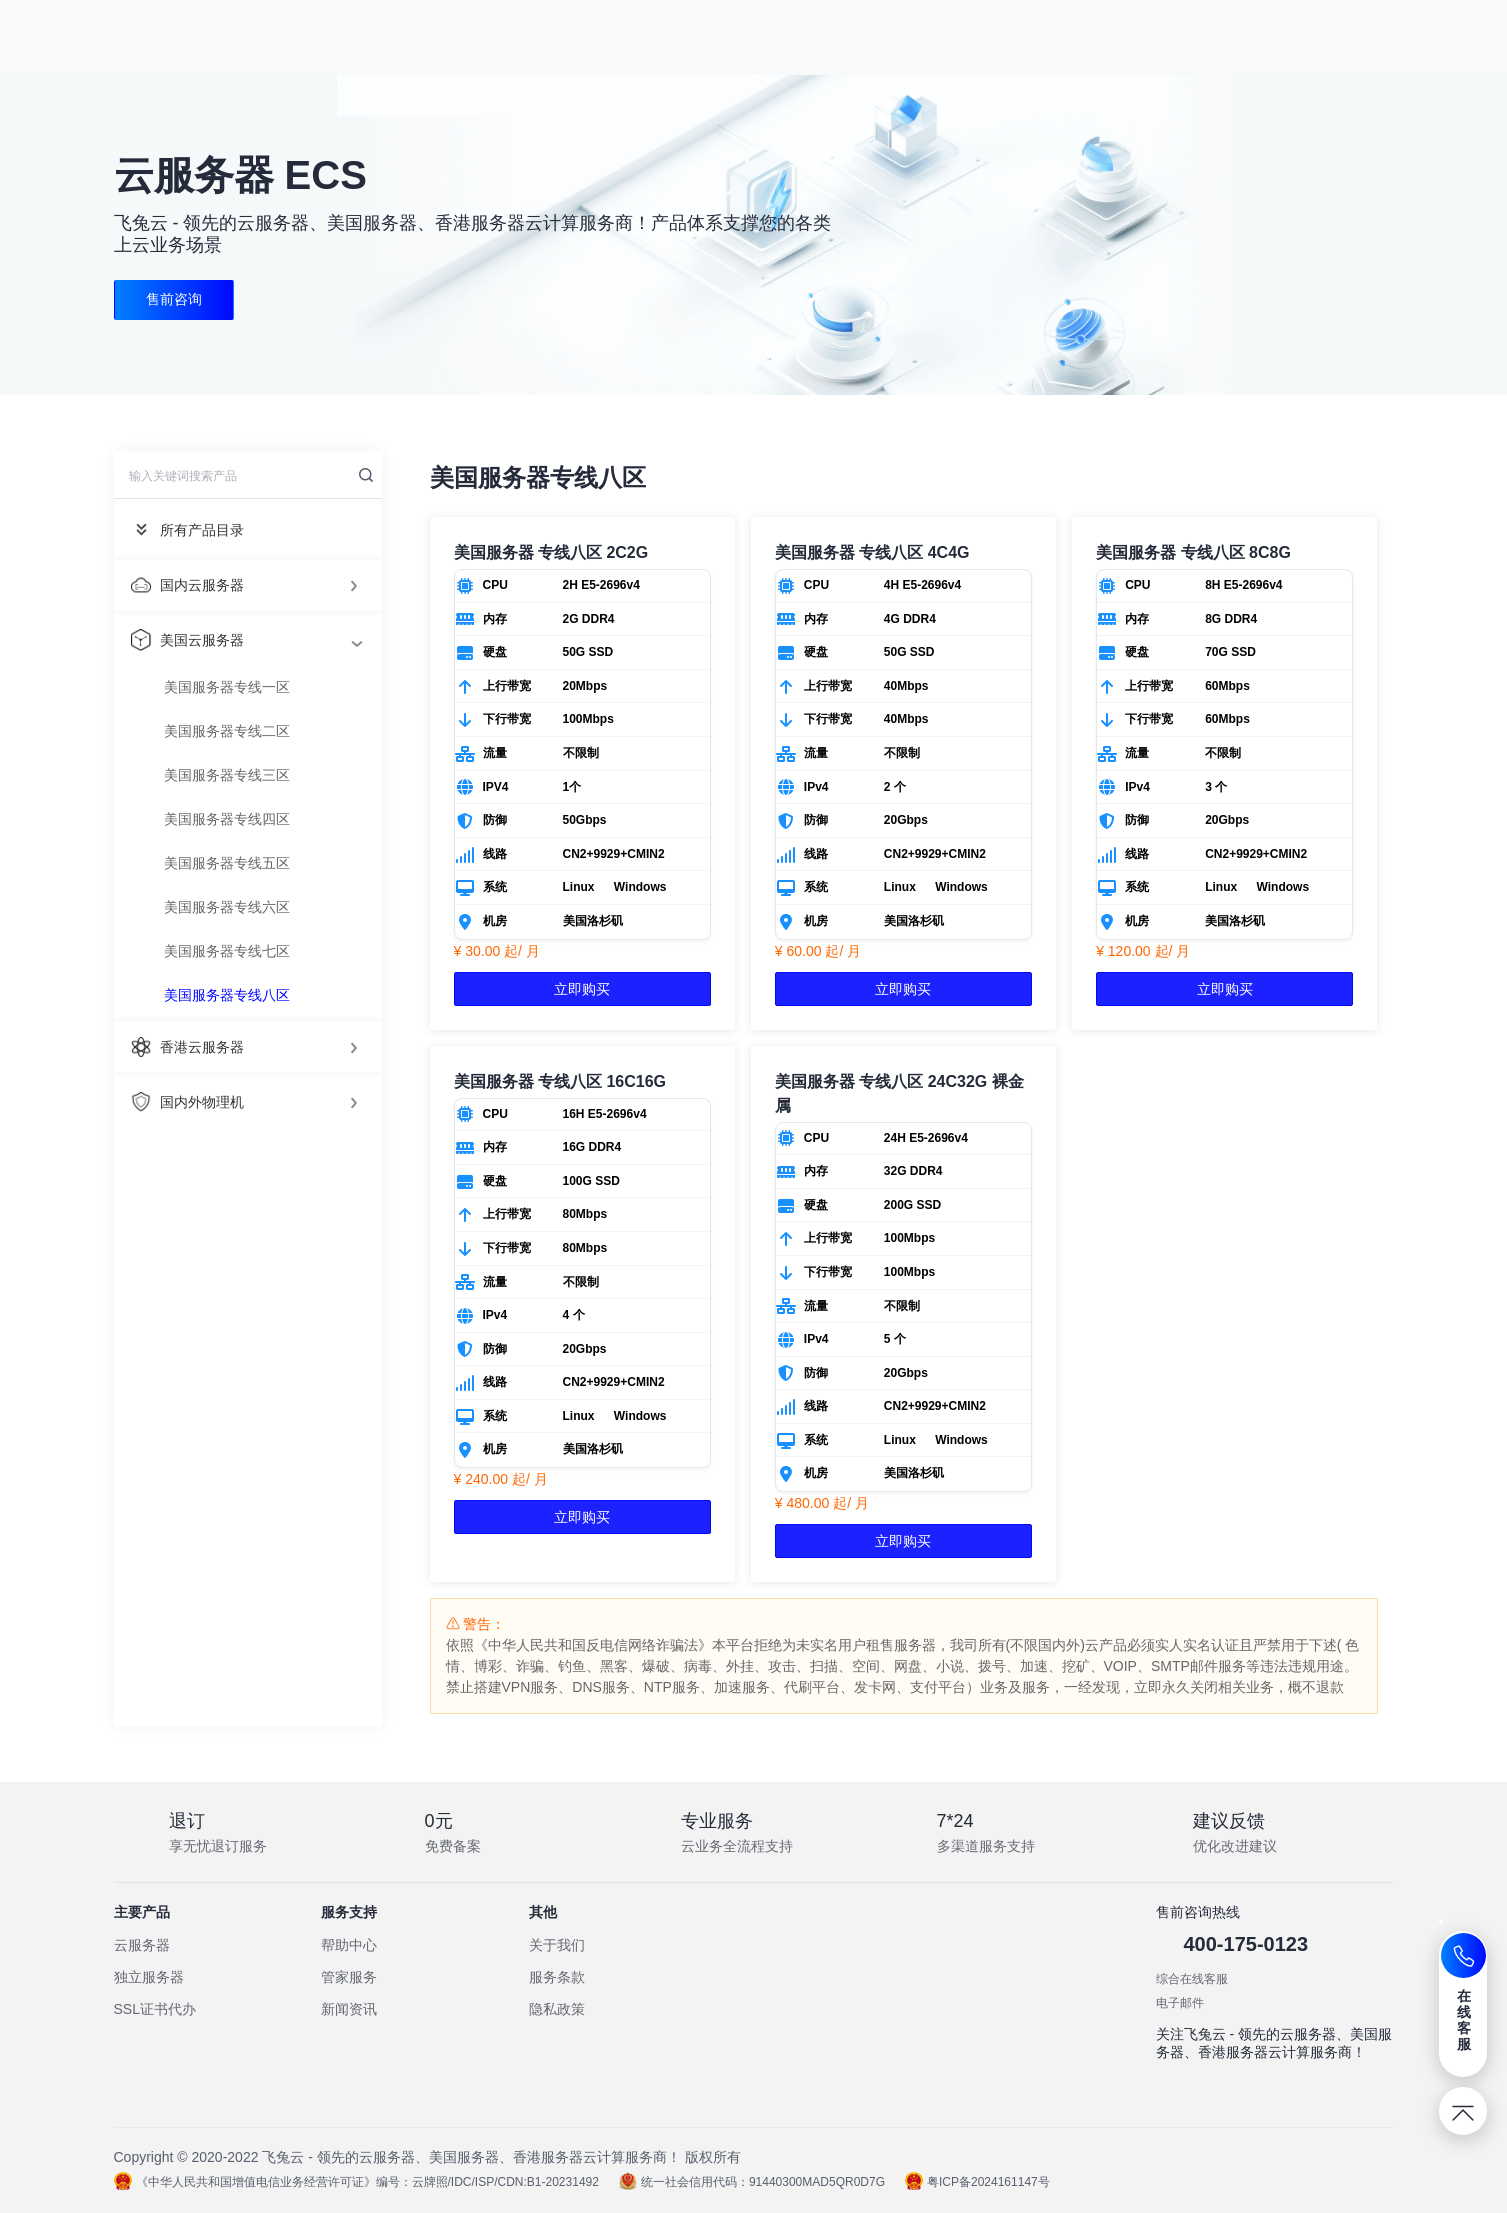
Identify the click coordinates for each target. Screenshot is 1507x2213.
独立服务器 (149, 1977)
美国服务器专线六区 (227, 907)
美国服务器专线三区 (227, 775)
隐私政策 (557, 2009)
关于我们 (557, 1945)
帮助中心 (349, 1945)
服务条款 (557, 1977)
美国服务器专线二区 (227, 731)
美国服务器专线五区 (227, 863)
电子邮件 (1180, 2003)
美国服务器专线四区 (227, 819)
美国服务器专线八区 (227, 995)
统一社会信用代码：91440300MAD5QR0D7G (752, 2182)
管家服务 (349, 1977)
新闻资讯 (349, 2009)
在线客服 (1464, 2020)
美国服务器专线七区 (227, 951)
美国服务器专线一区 (227, 687)
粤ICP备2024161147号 (977, 2182)
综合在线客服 (1192, 1979)
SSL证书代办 (155, 2009)
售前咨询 (175, 300)
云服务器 (142, 1945)
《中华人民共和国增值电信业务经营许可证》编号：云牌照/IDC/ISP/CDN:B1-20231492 (356, 2182)
